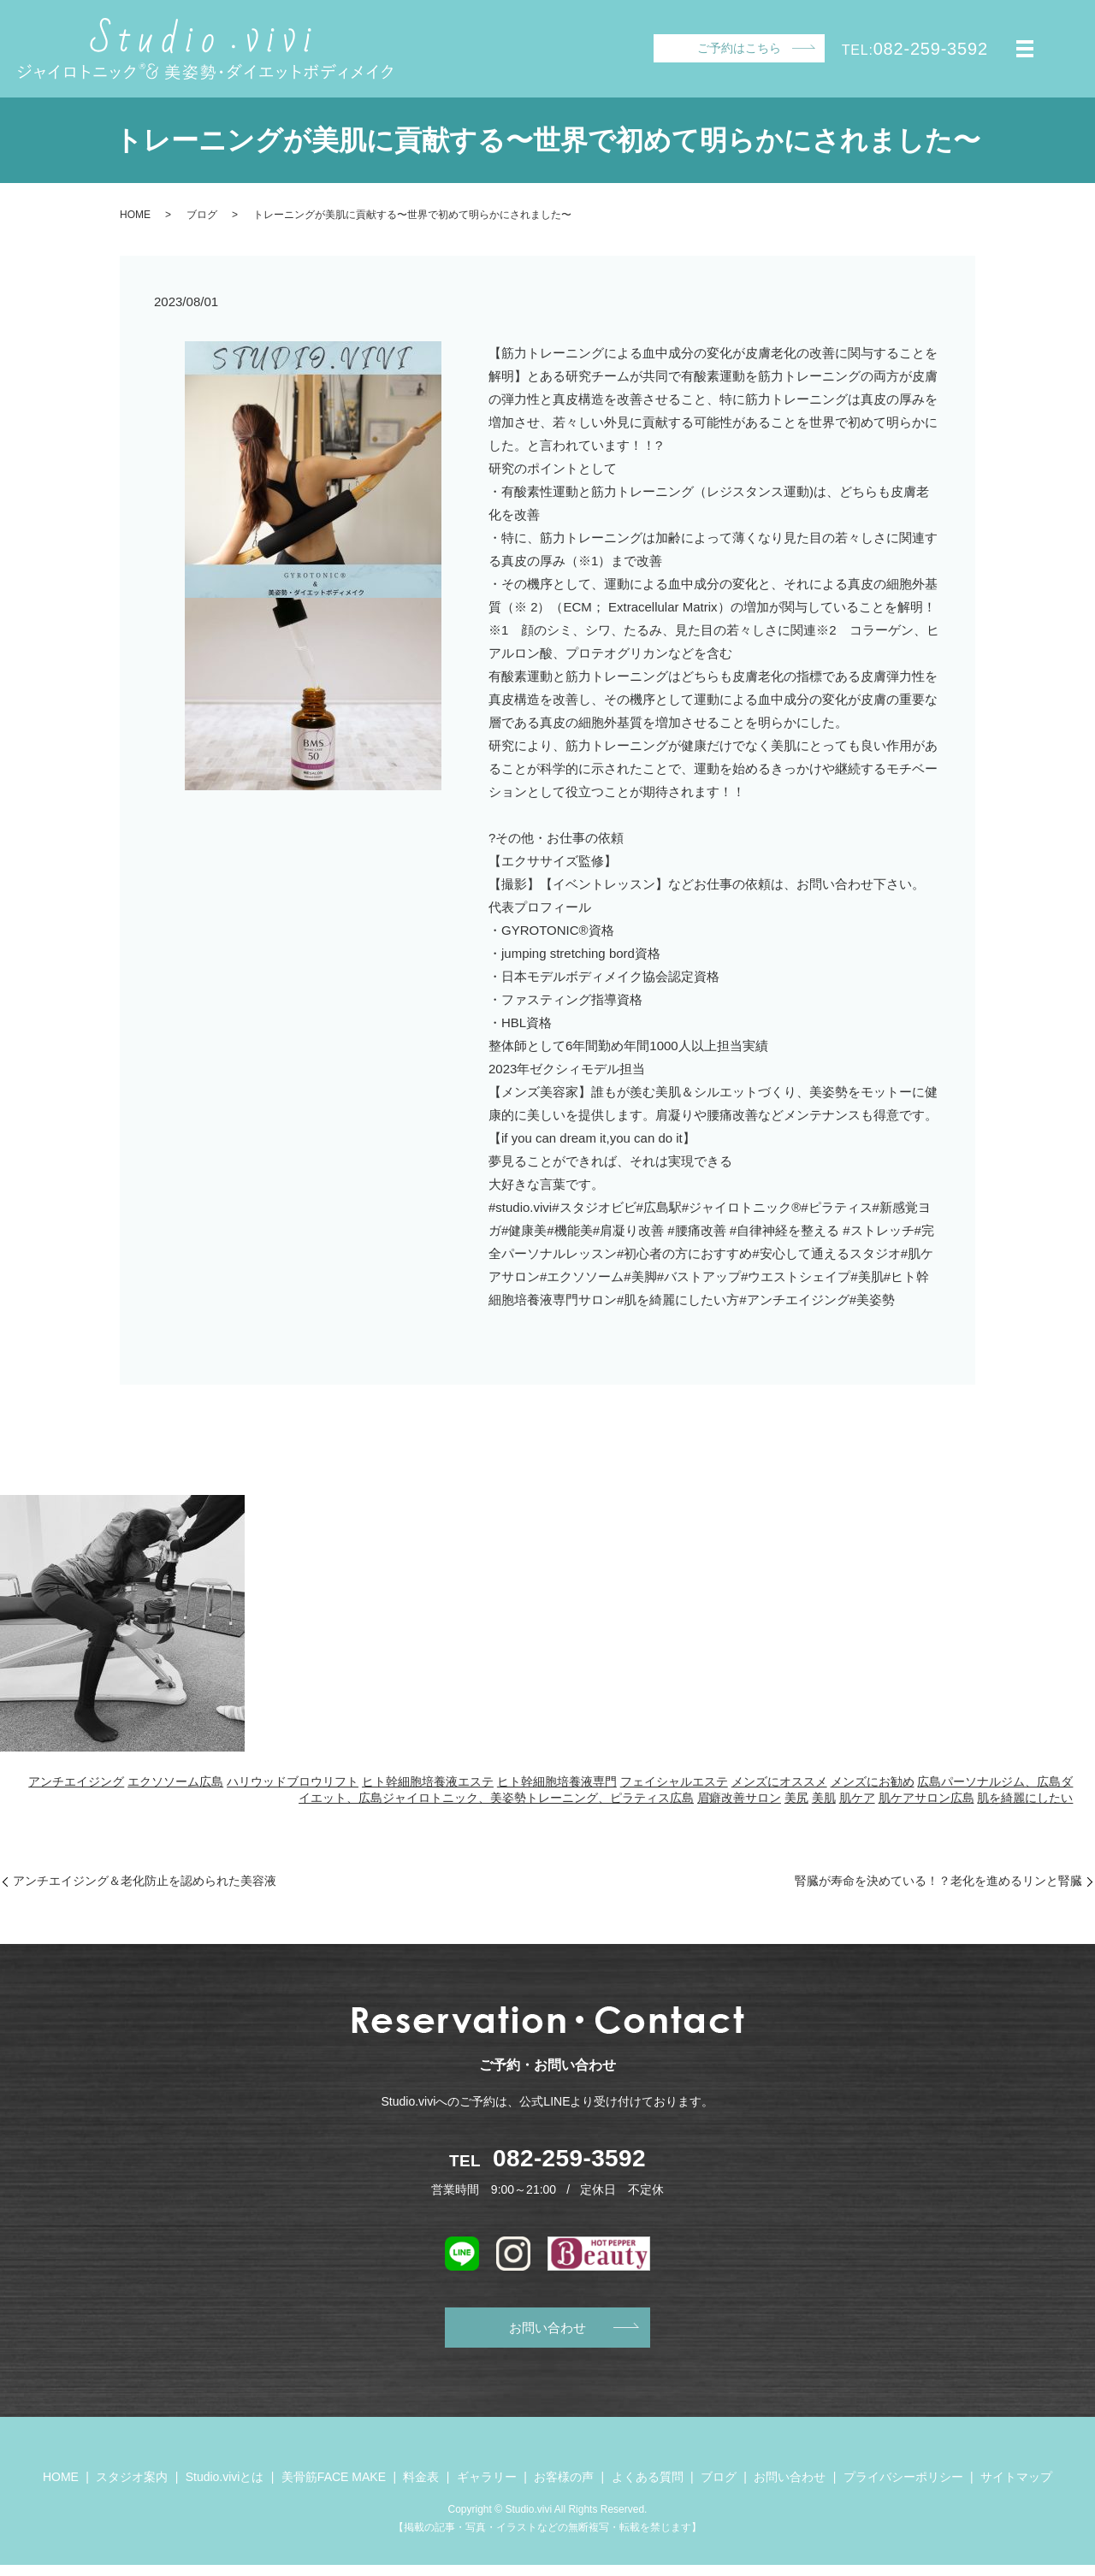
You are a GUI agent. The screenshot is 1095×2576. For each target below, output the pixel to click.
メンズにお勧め (872, 1781)
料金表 (421, 2488)
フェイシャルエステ (674, 1781)
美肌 (824, 1798)
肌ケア (857, 1798)
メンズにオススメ (779, 1781)
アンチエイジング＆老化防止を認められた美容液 (144, 1881)
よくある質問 (648, 2488)
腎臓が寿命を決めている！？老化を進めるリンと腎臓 (938, 1881)
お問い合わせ (547, 2332)
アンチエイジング (76, 1781)
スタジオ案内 (132, 2488)
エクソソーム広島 (175, 1781)
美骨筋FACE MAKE (333, 2488)
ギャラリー (487, 2488)
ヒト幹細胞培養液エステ (428, 1781)
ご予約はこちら (739, 48)
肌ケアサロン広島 (926, 1798)
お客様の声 (564, 2488)
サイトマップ (1016, 2488)
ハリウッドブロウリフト (292, 1781)
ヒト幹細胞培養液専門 (557, 1781)
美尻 (796, 1798)
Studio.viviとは (225, 2488)
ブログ (201, 215)
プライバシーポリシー (903, 2488)
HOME (135, 215)
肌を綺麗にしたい (1025, 1798)
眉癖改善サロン (739, 1798)
